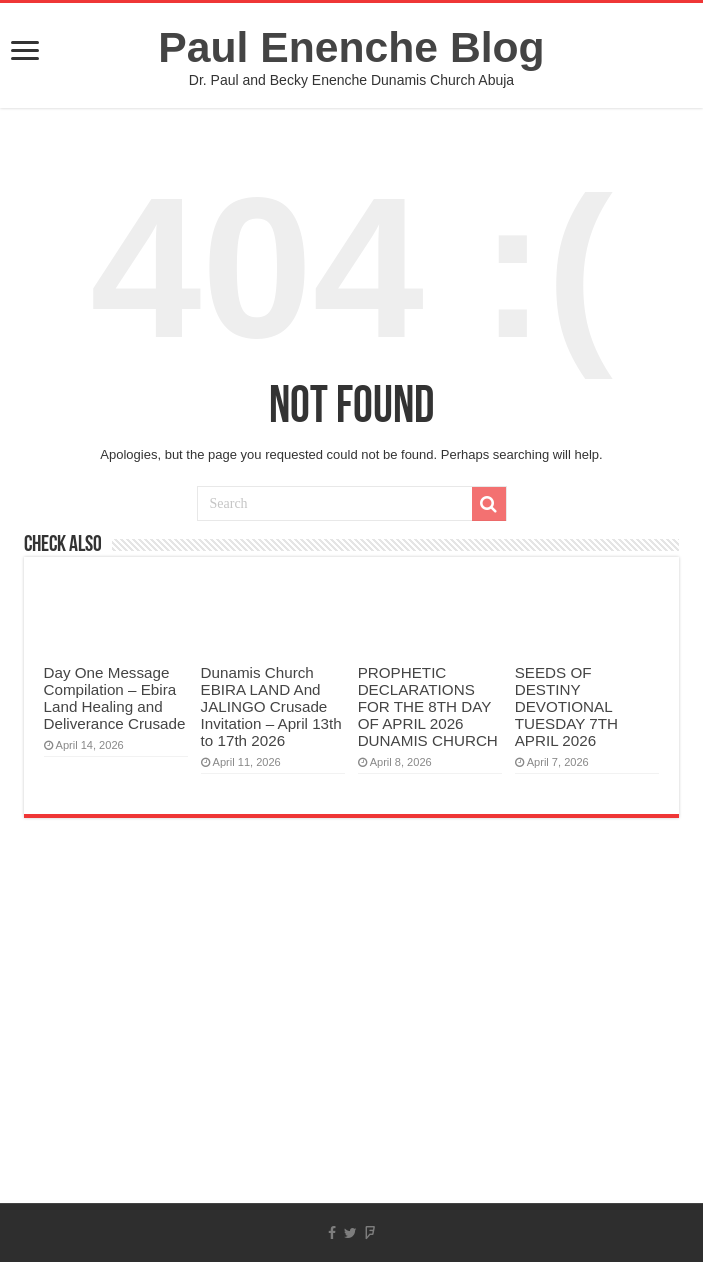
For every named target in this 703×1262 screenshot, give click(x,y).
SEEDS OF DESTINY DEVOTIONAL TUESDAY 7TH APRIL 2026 (566, 706)
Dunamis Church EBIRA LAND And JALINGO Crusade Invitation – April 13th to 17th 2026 (271, 706)
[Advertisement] (351, 1043)
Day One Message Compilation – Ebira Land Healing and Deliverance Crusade (115, 698)
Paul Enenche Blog (351, 47)
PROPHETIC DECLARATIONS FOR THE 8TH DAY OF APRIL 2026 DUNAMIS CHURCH (428, 706)
